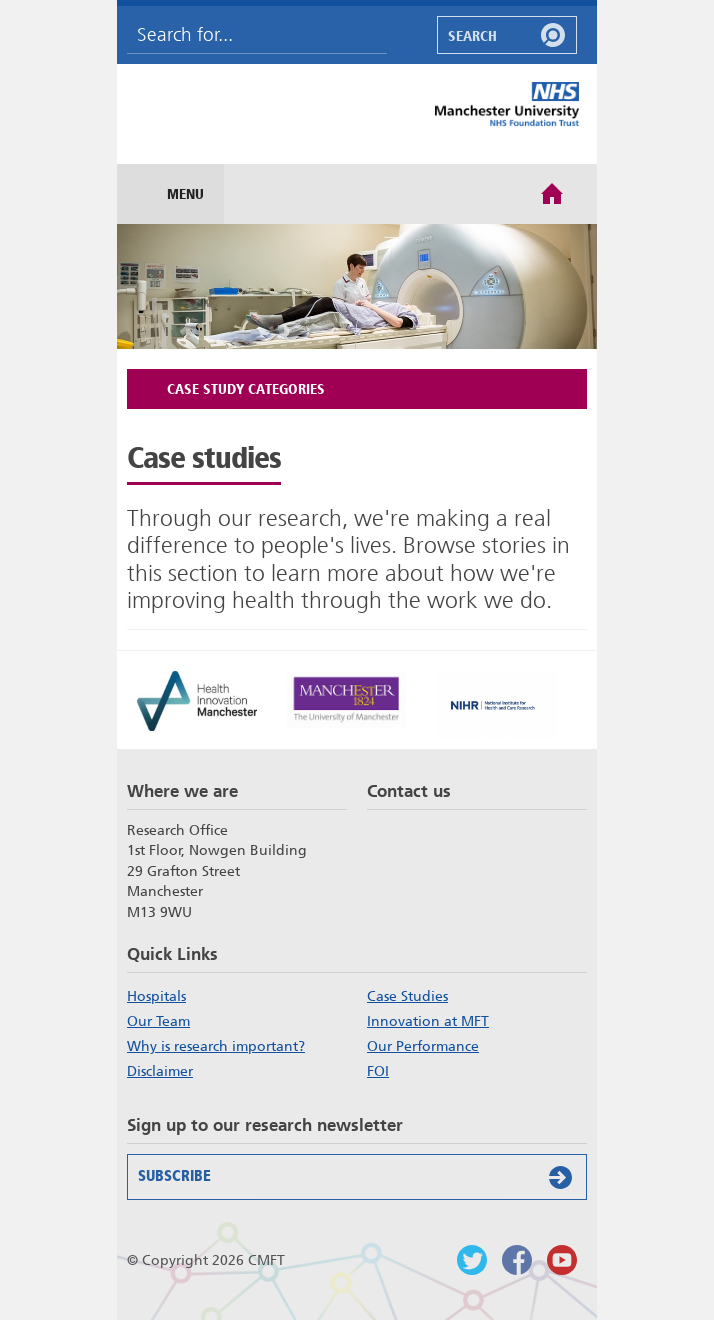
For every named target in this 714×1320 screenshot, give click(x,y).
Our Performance (423, 1046)
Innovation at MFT (428, 1021)
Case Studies (407, 996)
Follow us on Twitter (472, 1260)
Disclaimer (160, 1071)
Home (552, 192)
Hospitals (156, 996)
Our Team (158, 1021)
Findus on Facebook (517, 1260)
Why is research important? (216, 1046)
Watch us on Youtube (562, 1260)
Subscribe (359, 1177)
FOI (378, 1071)
